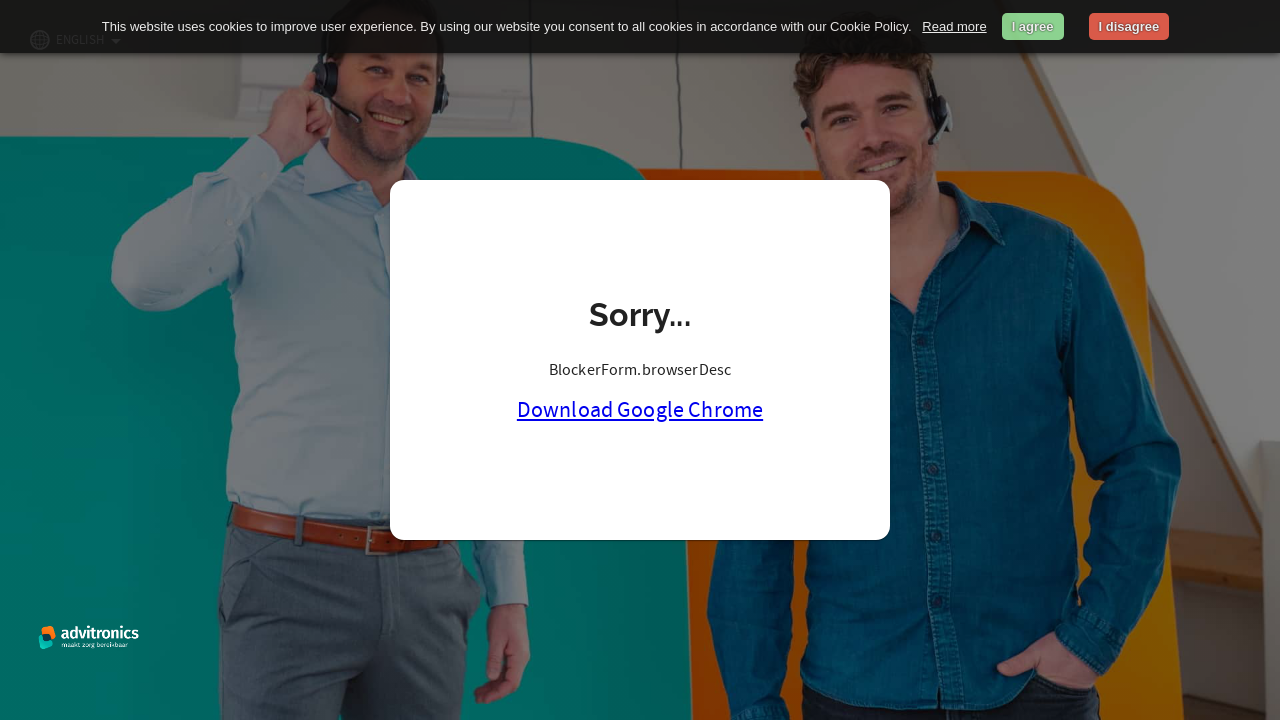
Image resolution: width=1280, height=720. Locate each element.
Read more (954, 26)
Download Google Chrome (640, 409)
